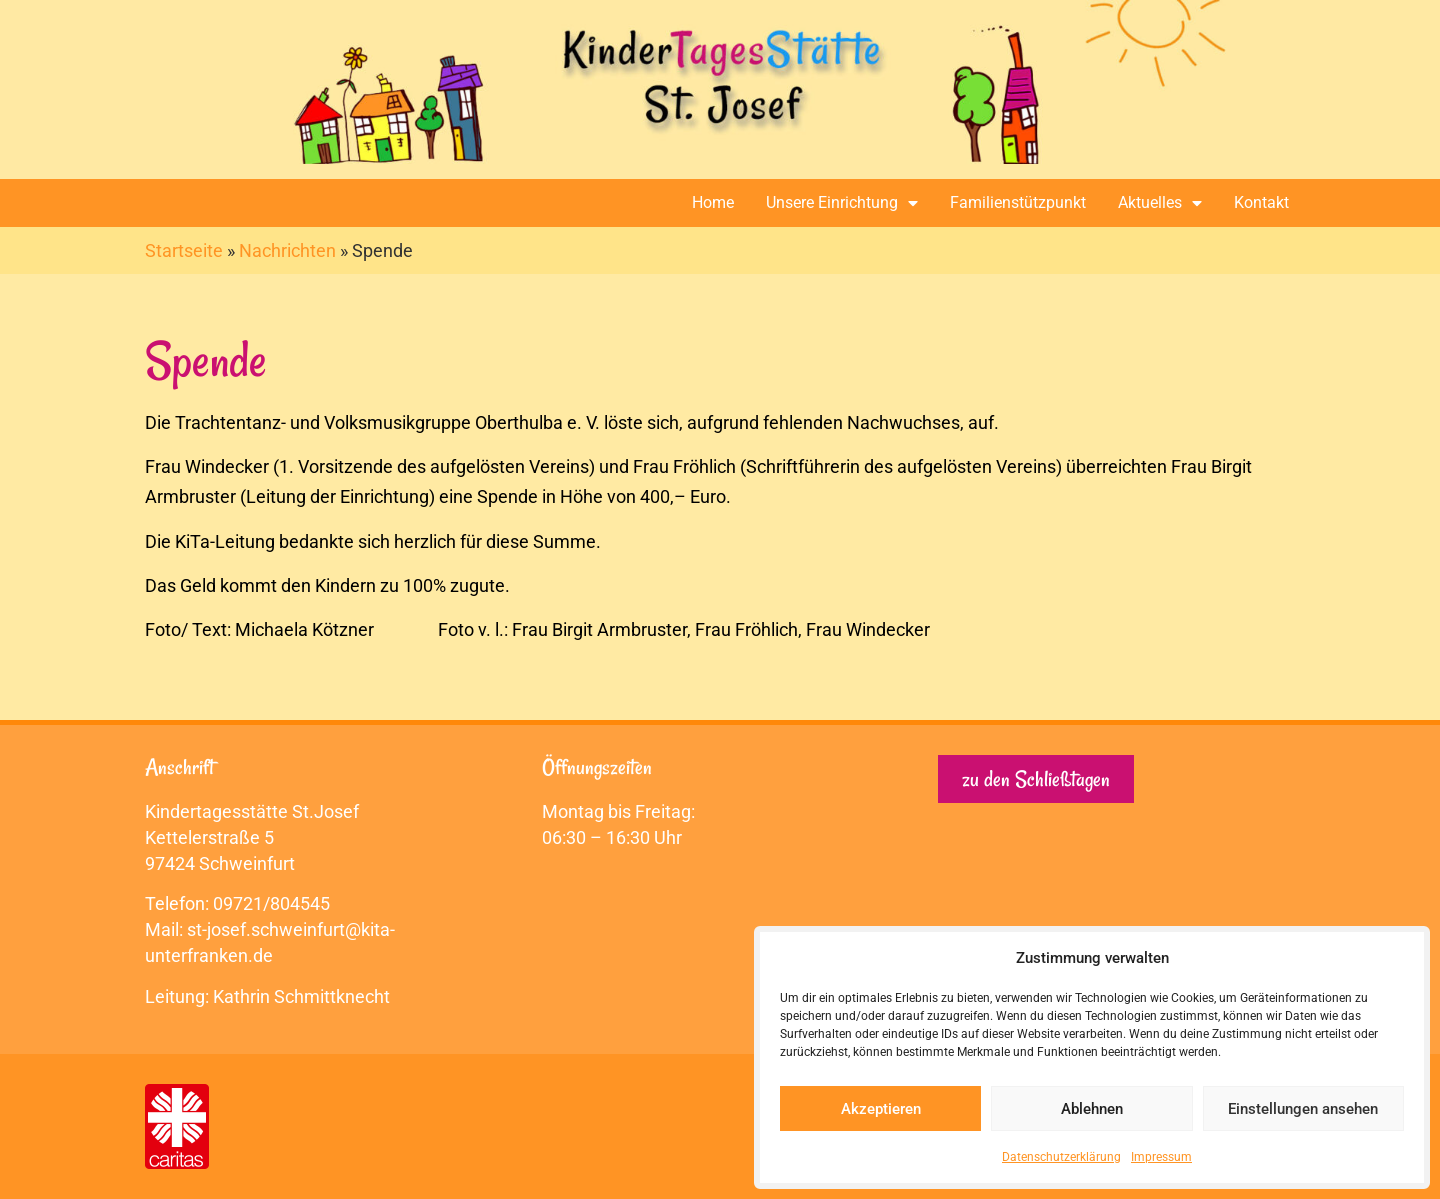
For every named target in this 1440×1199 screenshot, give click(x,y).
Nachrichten (287, 250)
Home (713, 202)
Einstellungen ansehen (1303, 1109)
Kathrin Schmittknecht (301, 996)
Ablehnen (1092, 1109)
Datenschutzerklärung (1061, 1157)
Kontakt (1261, 202)
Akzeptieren (881, 1109)
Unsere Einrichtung (842, 203)
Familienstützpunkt (1018, 202)
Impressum (1161, 1157)
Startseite (184, 250)
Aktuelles (1160, 203)
